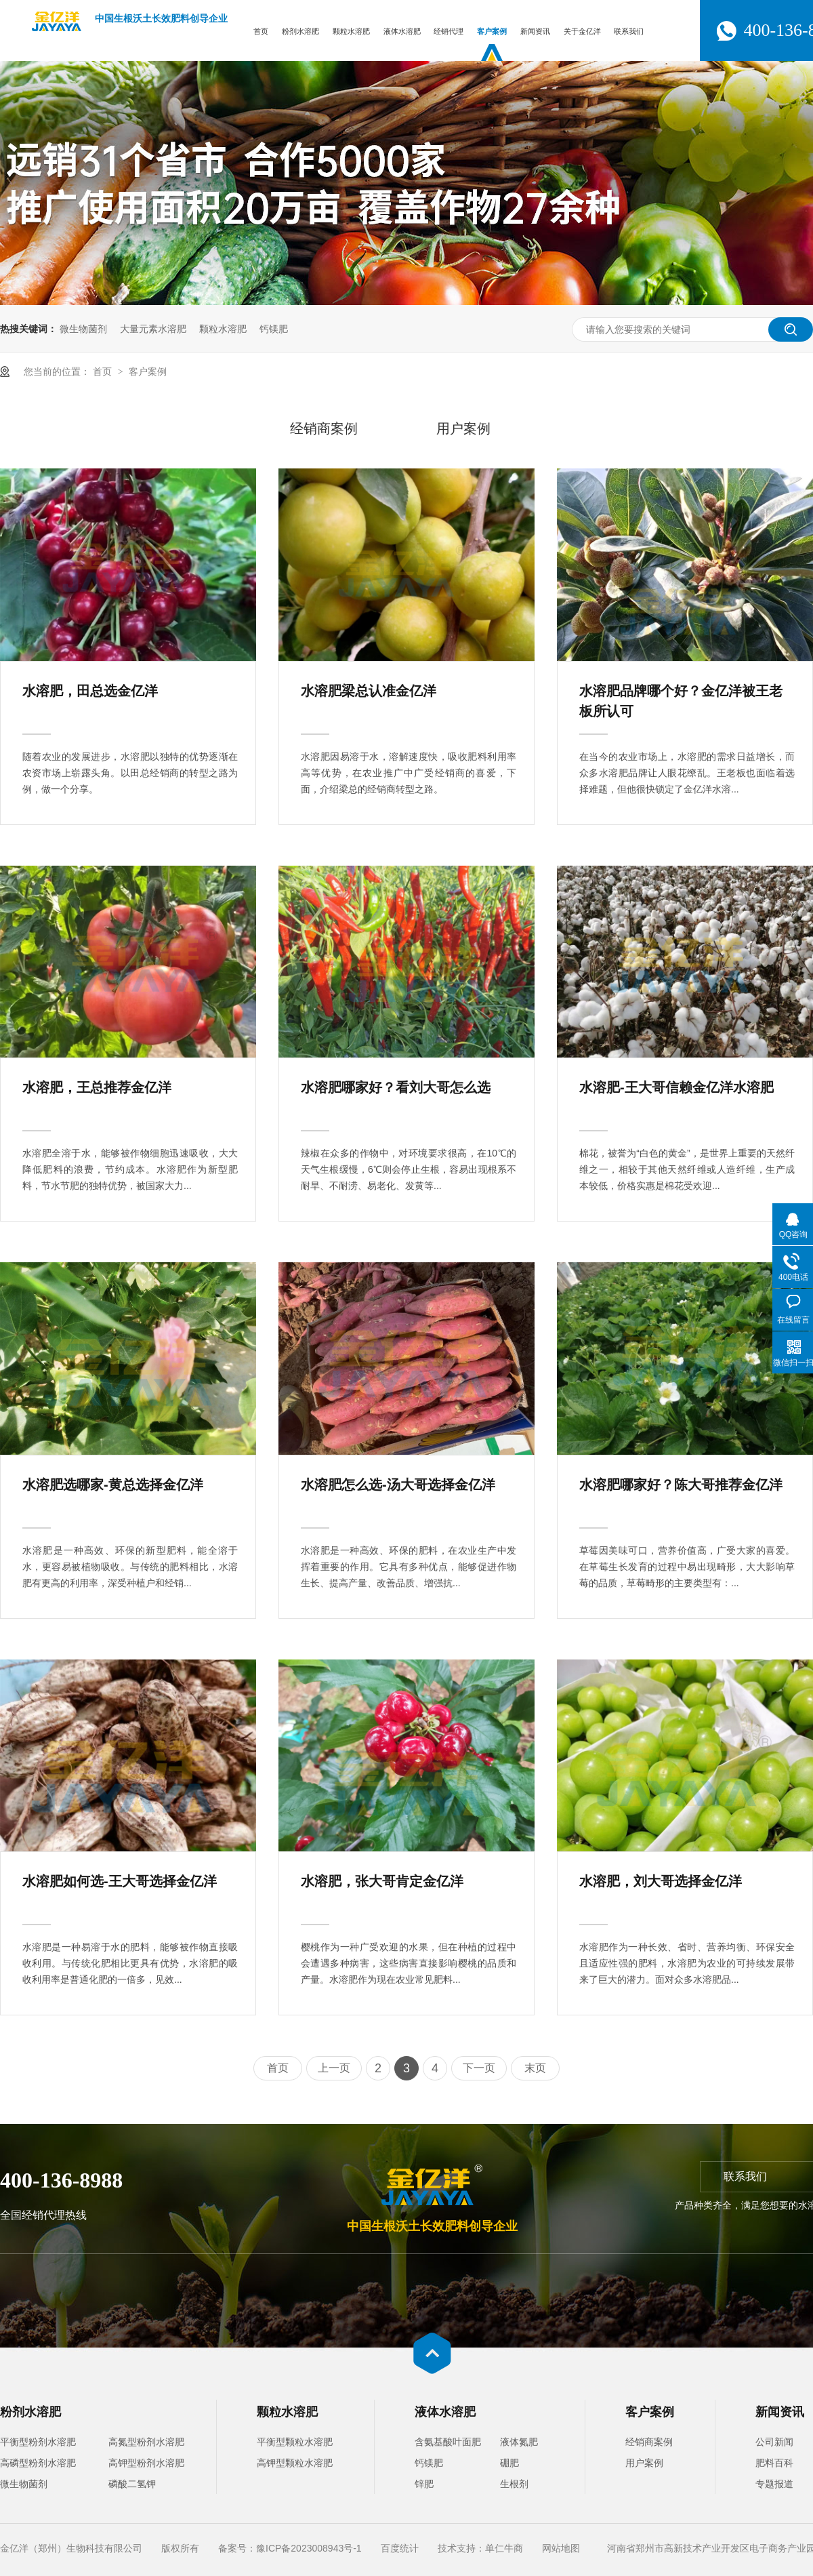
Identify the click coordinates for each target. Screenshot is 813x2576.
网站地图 (561, 2548)
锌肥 (424, 2483)
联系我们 (629, 31)
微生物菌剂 (83, 328)
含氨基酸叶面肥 (448, 2441)
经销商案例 (324, 428)
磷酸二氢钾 (132, 2483)
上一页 (334, 2068)
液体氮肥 (519, 2441)
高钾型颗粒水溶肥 (295, 2462)
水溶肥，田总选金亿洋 (90, 690)
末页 (535, 2068)
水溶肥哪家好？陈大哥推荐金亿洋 (681, 1484)
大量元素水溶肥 (153, 328)
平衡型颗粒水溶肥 (295, 2441)
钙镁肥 (273, 328)
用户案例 (463, 428)
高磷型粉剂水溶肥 (38, 2462)
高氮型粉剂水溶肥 (146, 2441)
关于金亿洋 (582, 31)
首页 (260, 31)
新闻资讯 (535, 31)
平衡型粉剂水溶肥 (38, 2441)
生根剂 (514, 2483)
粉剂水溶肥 (300, 31)
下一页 (479, 2068)
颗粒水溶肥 (351, 31)
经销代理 (448, 31)
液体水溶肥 (402, 31)
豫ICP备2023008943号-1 (309, 2548)
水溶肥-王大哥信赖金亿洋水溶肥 (676, 1087)
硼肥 (509, 2462)
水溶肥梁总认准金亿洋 (368, 690)
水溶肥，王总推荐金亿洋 (96, 1087)
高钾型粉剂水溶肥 (146, 2462)
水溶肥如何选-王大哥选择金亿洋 (119, 1881)
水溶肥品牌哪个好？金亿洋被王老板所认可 (681, 701)
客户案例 (492, 31)
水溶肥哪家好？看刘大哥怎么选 (396, 1087)
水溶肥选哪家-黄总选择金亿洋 (112, 1484)
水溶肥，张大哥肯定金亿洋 (382, 1881)
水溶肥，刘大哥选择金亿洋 (660, 1881)
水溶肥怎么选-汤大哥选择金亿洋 (398, 1484)
